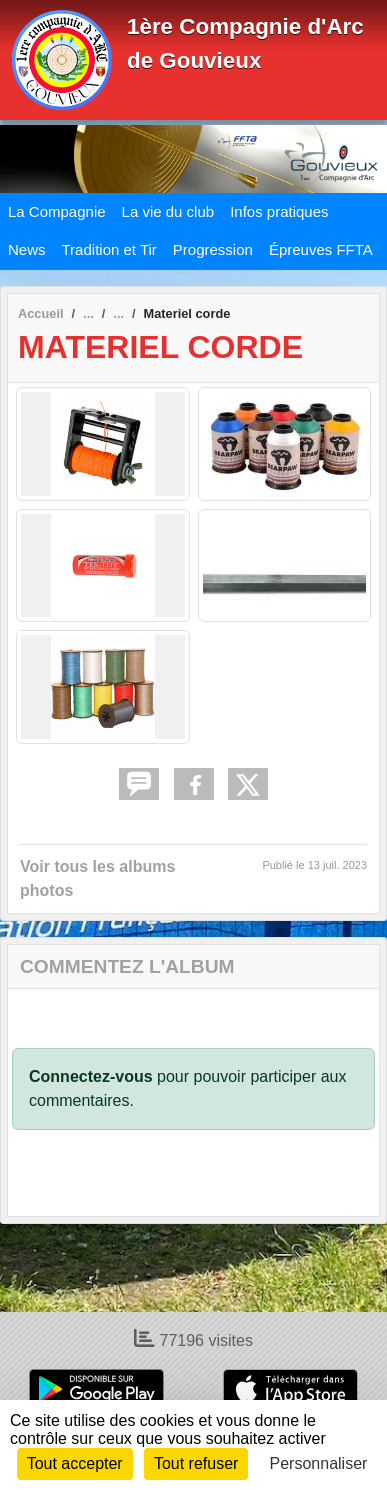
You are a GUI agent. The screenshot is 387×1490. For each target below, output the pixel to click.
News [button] (27, 249)
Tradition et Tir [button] (109, 249)
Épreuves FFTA (321, 249)
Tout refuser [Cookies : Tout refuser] (196, 1463)
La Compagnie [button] (57, 211)
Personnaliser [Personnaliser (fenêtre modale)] (319, 1463)
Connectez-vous (91, 1076)
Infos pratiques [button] (279, 211)
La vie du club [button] (168, 211)
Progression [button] (213, 249)
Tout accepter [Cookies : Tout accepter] (75, 1463)
